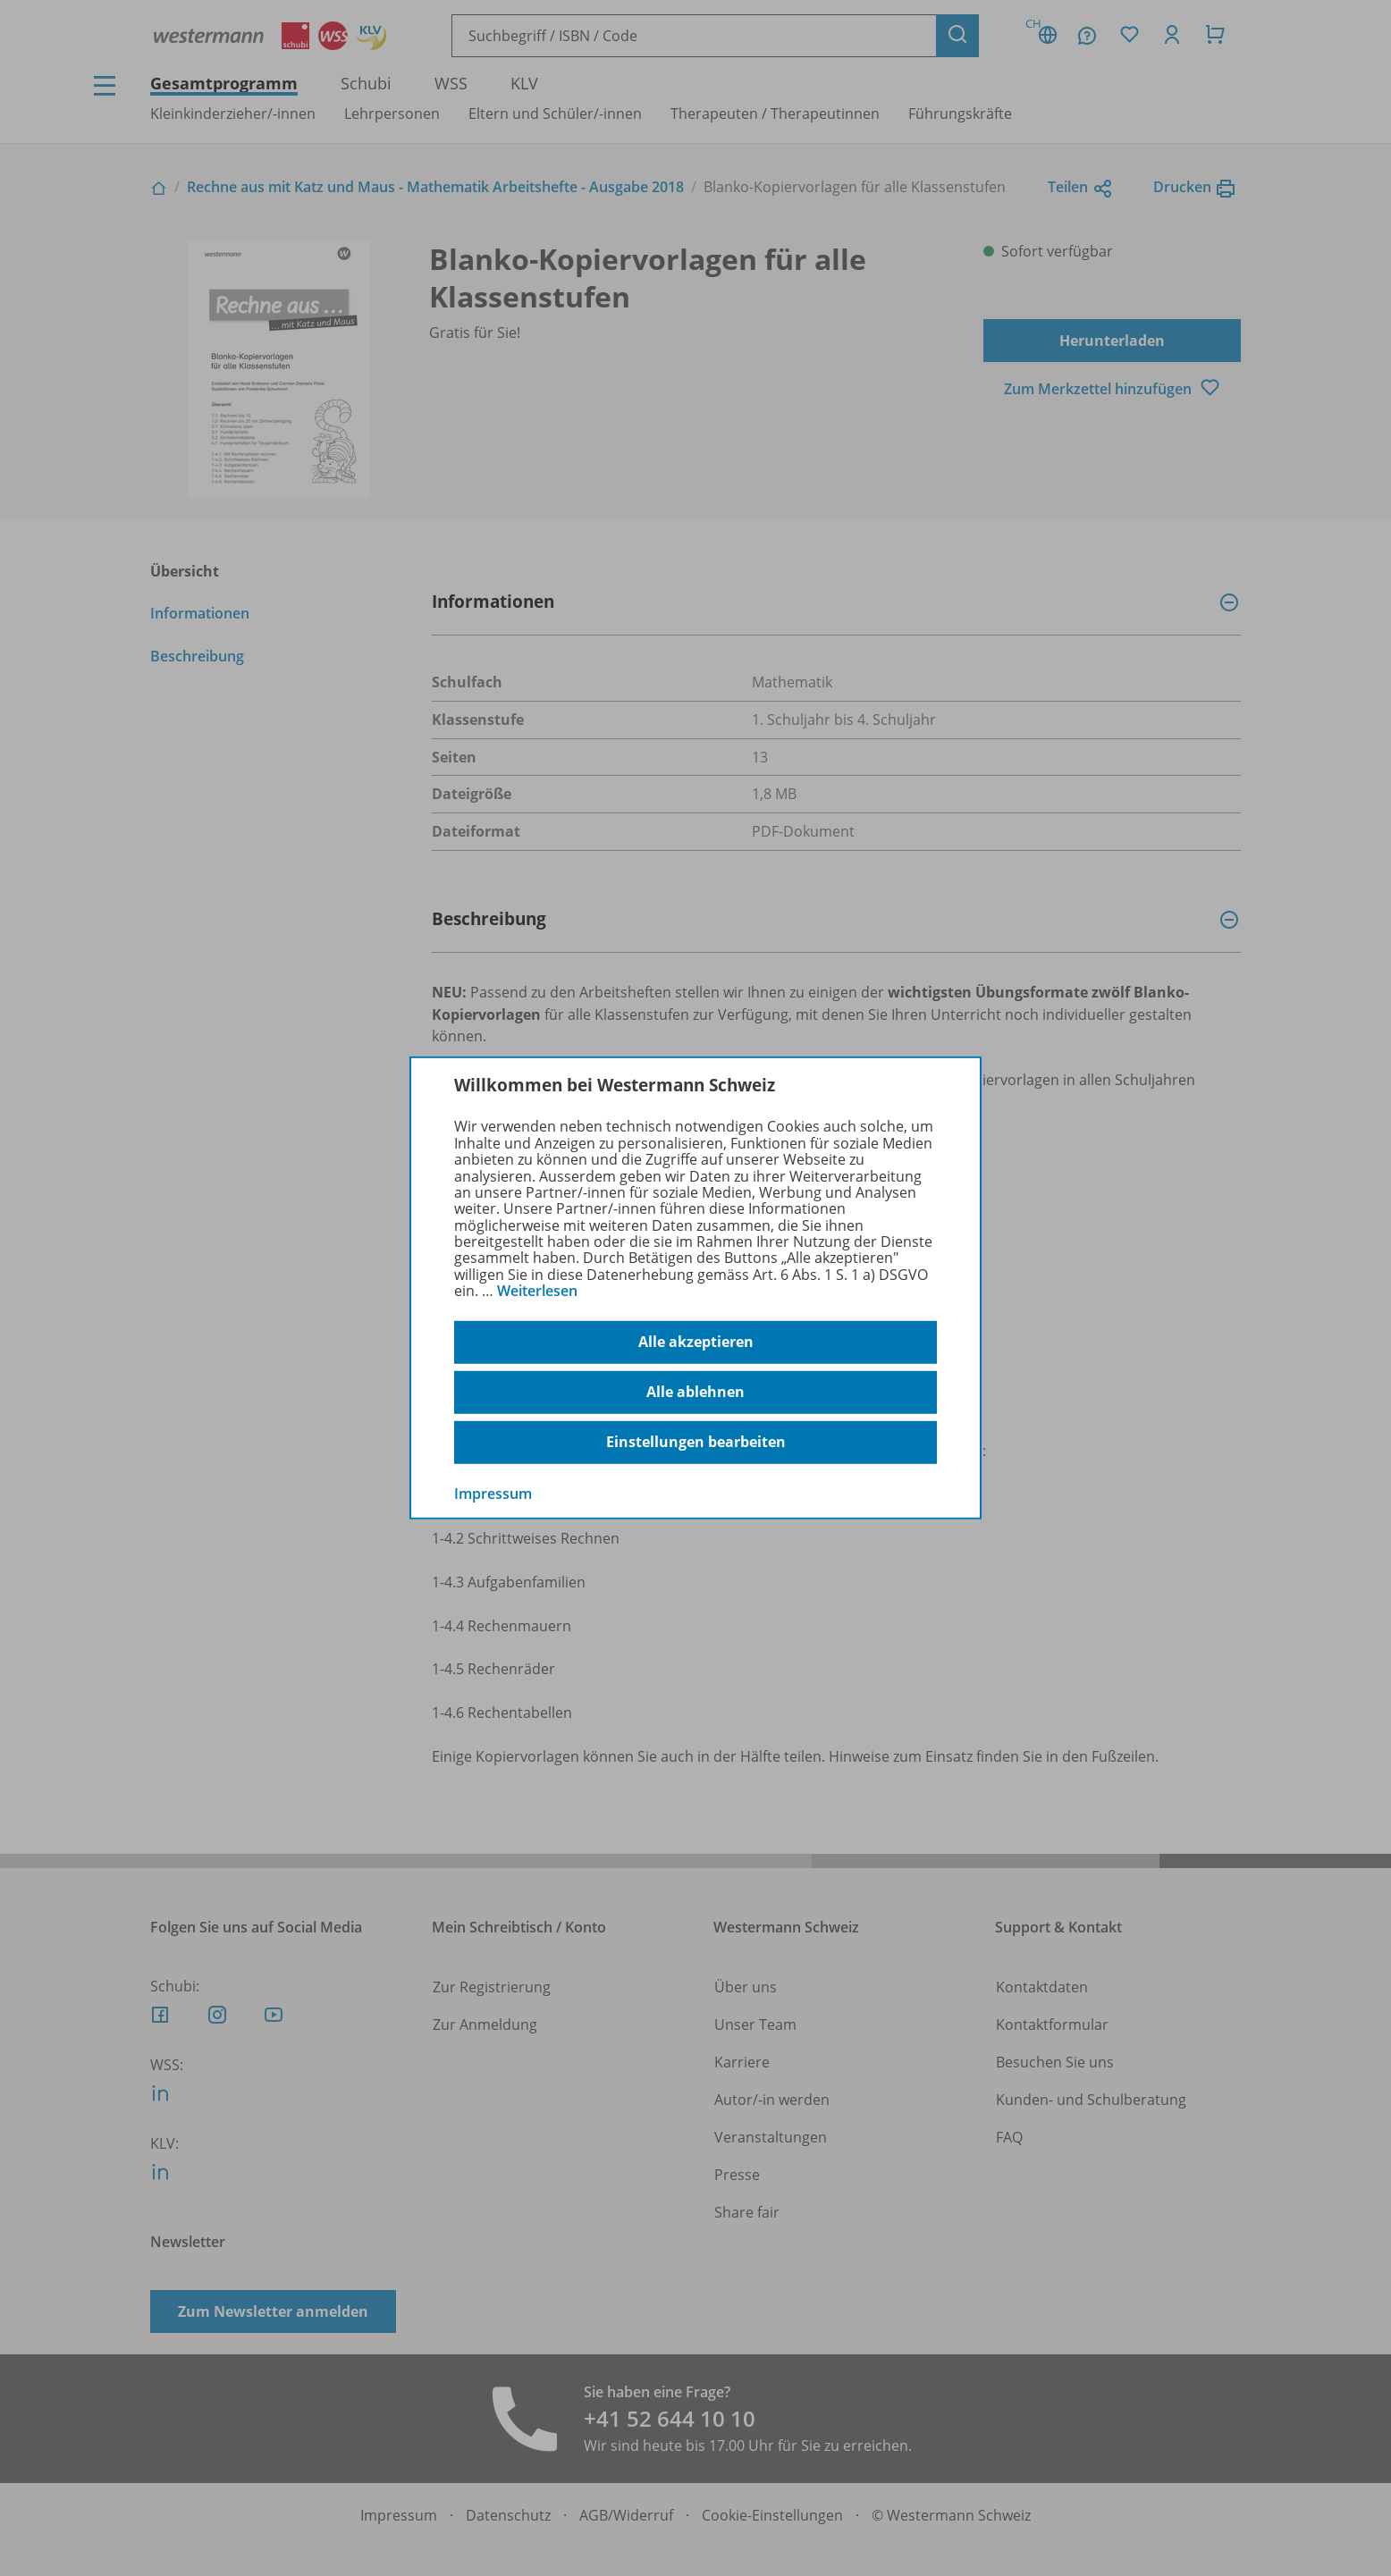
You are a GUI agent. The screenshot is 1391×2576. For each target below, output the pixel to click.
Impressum (493, 1493)
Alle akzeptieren (696, 1341)
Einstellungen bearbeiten (696, 1442)
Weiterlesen (537, 1291)
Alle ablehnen (695, 1392)
